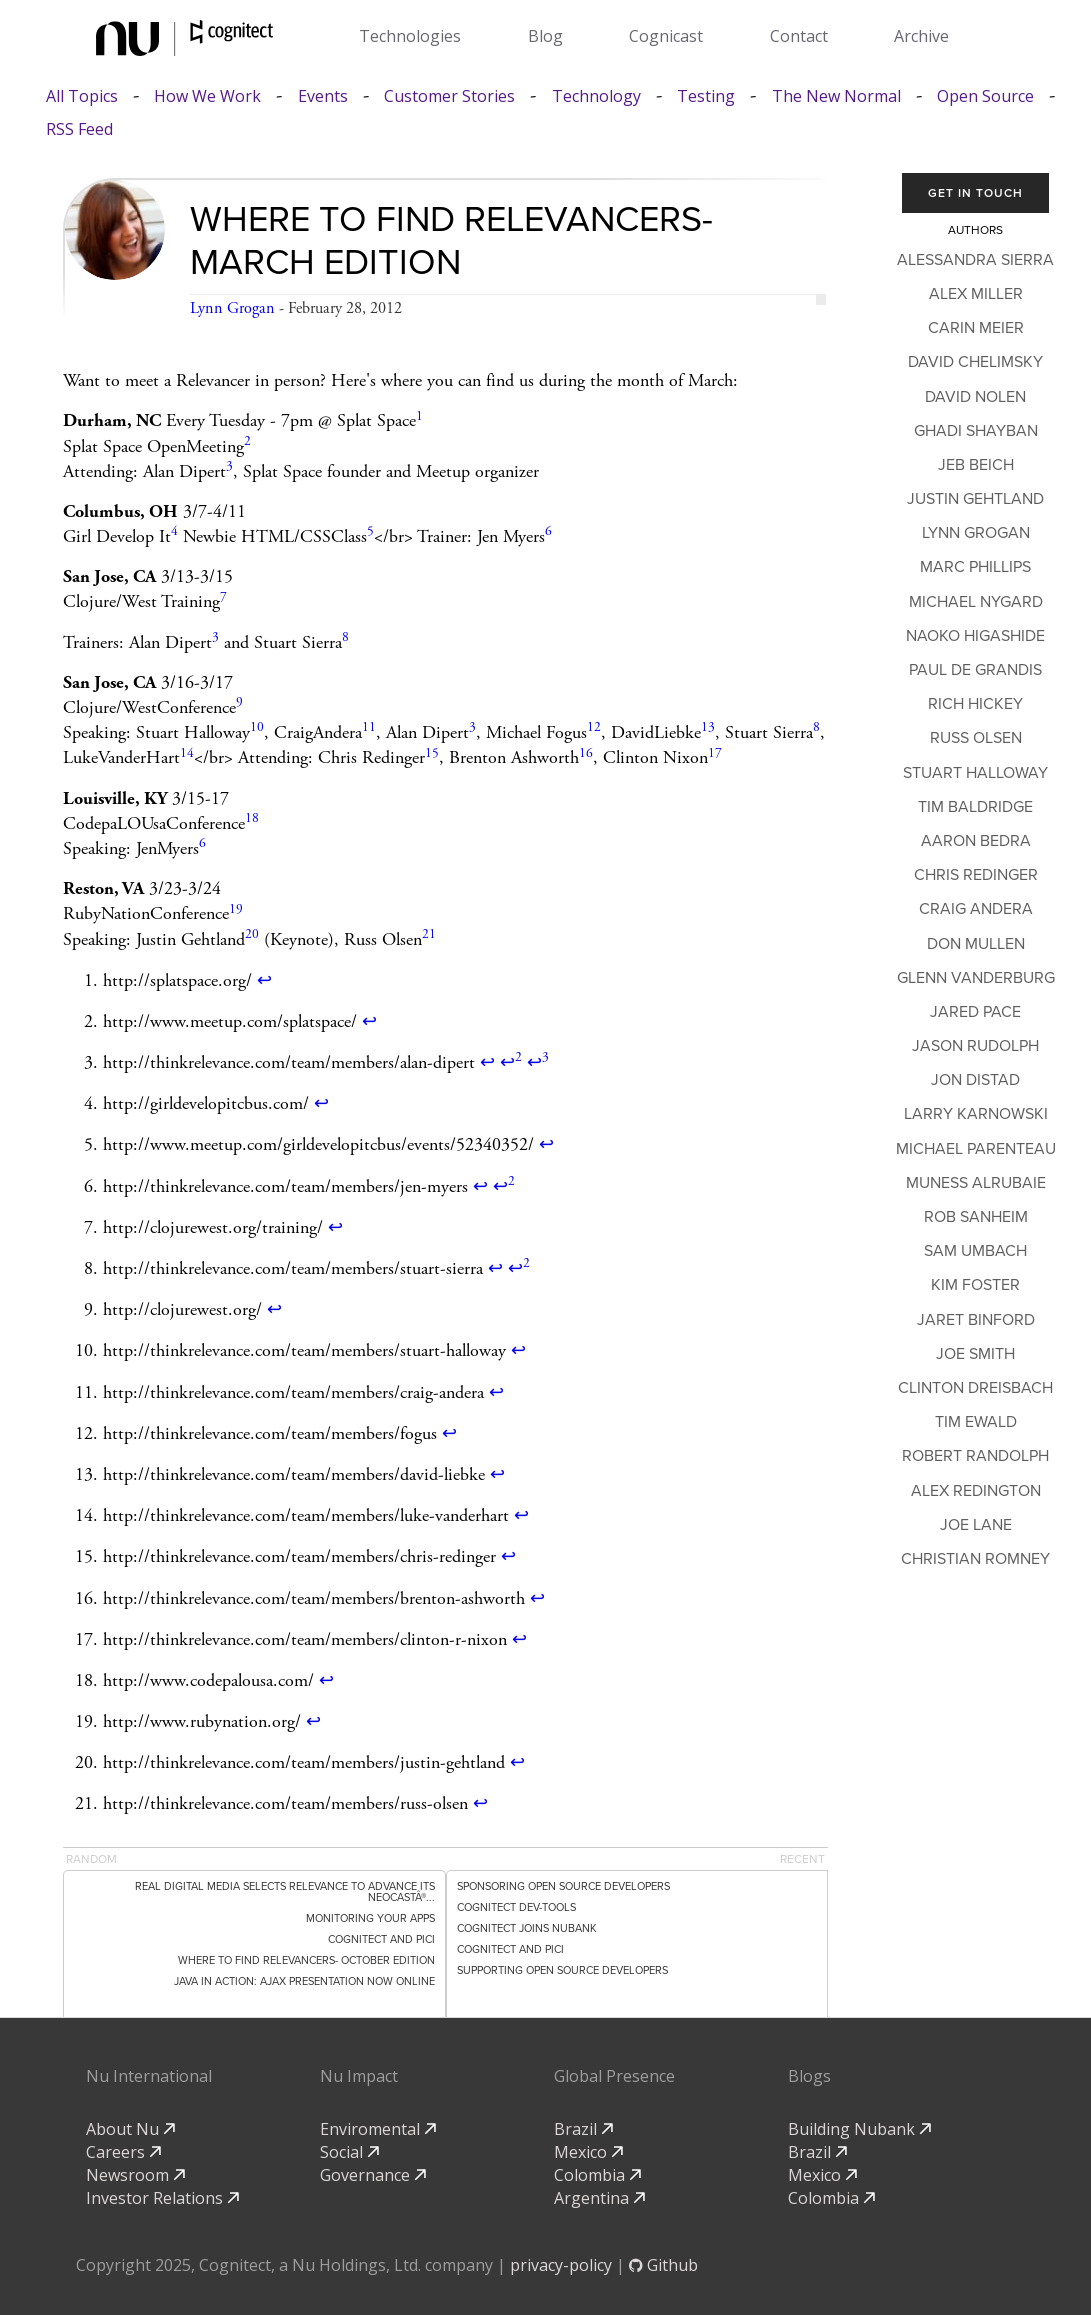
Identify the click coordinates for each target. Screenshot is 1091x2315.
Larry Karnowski (976, 1114)
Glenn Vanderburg (976, 978)
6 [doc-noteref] (548, 531)
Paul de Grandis (975, 670)
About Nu (130, 2129)
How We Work (207, 96)
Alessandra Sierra (975, 260)
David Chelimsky (975, 362)
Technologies (410, 36)
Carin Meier (976, 328)
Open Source (985, 96)
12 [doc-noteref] (594, 727)
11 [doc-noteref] (369, 727)
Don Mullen (976, 944)
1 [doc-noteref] (419, 416)
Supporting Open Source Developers (562, 1970)
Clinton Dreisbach (975, 1388)
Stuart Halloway (975, 773)
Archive (921, 36)
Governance (373, 2175)
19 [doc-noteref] (236, 909)
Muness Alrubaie (976, 1183)
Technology (596, 96)
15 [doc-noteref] (432, 753)
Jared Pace (975, 1012)
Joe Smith (975, 1354)
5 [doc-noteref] (370, 531)
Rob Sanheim (976, 1217)
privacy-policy (561, 2265)
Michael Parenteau (976, 1149)
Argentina (599, 2198)
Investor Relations (162, 2198)
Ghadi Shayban (976, 431)
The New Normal (836, 96)
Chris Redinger (976, 875)
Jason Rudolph (975, 1046)
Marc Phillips (975, 567)
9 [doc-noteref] (239, 702)
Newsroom (135, 2175)
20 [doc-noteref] (252, 934)
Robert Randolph (975, 1456)
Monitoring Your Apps (370, 1918)
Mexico (588, 2152)
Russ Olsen (976, 738)
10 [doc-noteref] (257, 727)
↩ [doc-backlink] (264, 980)
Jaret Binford (976, 1320)
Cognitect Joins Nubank (527, 1928)
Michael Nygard (976, 602)
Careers (123, 2152)
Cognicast (666, 36)
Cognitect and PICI (381, 1939)
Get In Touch (975, 193)
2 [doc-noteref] (247, 441)
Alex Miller (976, 294)
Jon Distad (975, 1080)
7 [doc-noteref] (223, 597)
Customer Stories (449, 96)
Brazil (583, 2129)
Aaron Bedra (976, 841)
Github (663, 2265)
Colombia (597, 2175)
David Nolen (975, 397)
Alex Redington (976, 1491)
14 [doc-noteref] (187, 753)
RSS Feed (79, 129)
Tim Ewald (976, 1422)
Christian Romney (975, 1559)
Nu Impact (359, 2076)
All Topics (82, 96)
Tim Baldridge (975, 807)
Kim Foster (975, 1285)
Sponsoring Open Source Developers (563, 1886)
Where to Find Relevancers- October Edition (306, 1960)
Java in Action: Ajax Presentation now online (304, 1981)
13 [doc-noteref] (708, 727)
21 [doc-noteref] (429, 934)
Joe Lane (976, 1525)
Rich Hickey (975, 704)
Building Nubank (859, 2129)
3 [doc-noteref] (229, 466)
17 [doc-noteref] (715, 753)
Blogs (809, 2076)
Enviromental (378, 2129)
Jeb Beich (976, 465)
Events (323, 96)
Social (349, 2152)
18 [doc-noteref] (252, 818)
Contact (799, 36)
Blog (545, 36)
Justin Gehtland (975, 499)
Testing (706, 96)
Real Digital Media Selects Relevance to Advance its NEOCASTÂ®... (285, 1892)
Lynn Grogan (232, 308)
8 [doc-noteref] (345, 637)
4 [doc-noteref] (174, 531)
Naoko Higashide (975, 636)
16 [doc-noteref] (586, 753)
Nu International (149, 2076)
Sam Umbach (975, 1251)
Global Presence (614, 2076)
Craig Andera (976, 909)
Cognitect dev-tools (516, 1907)
